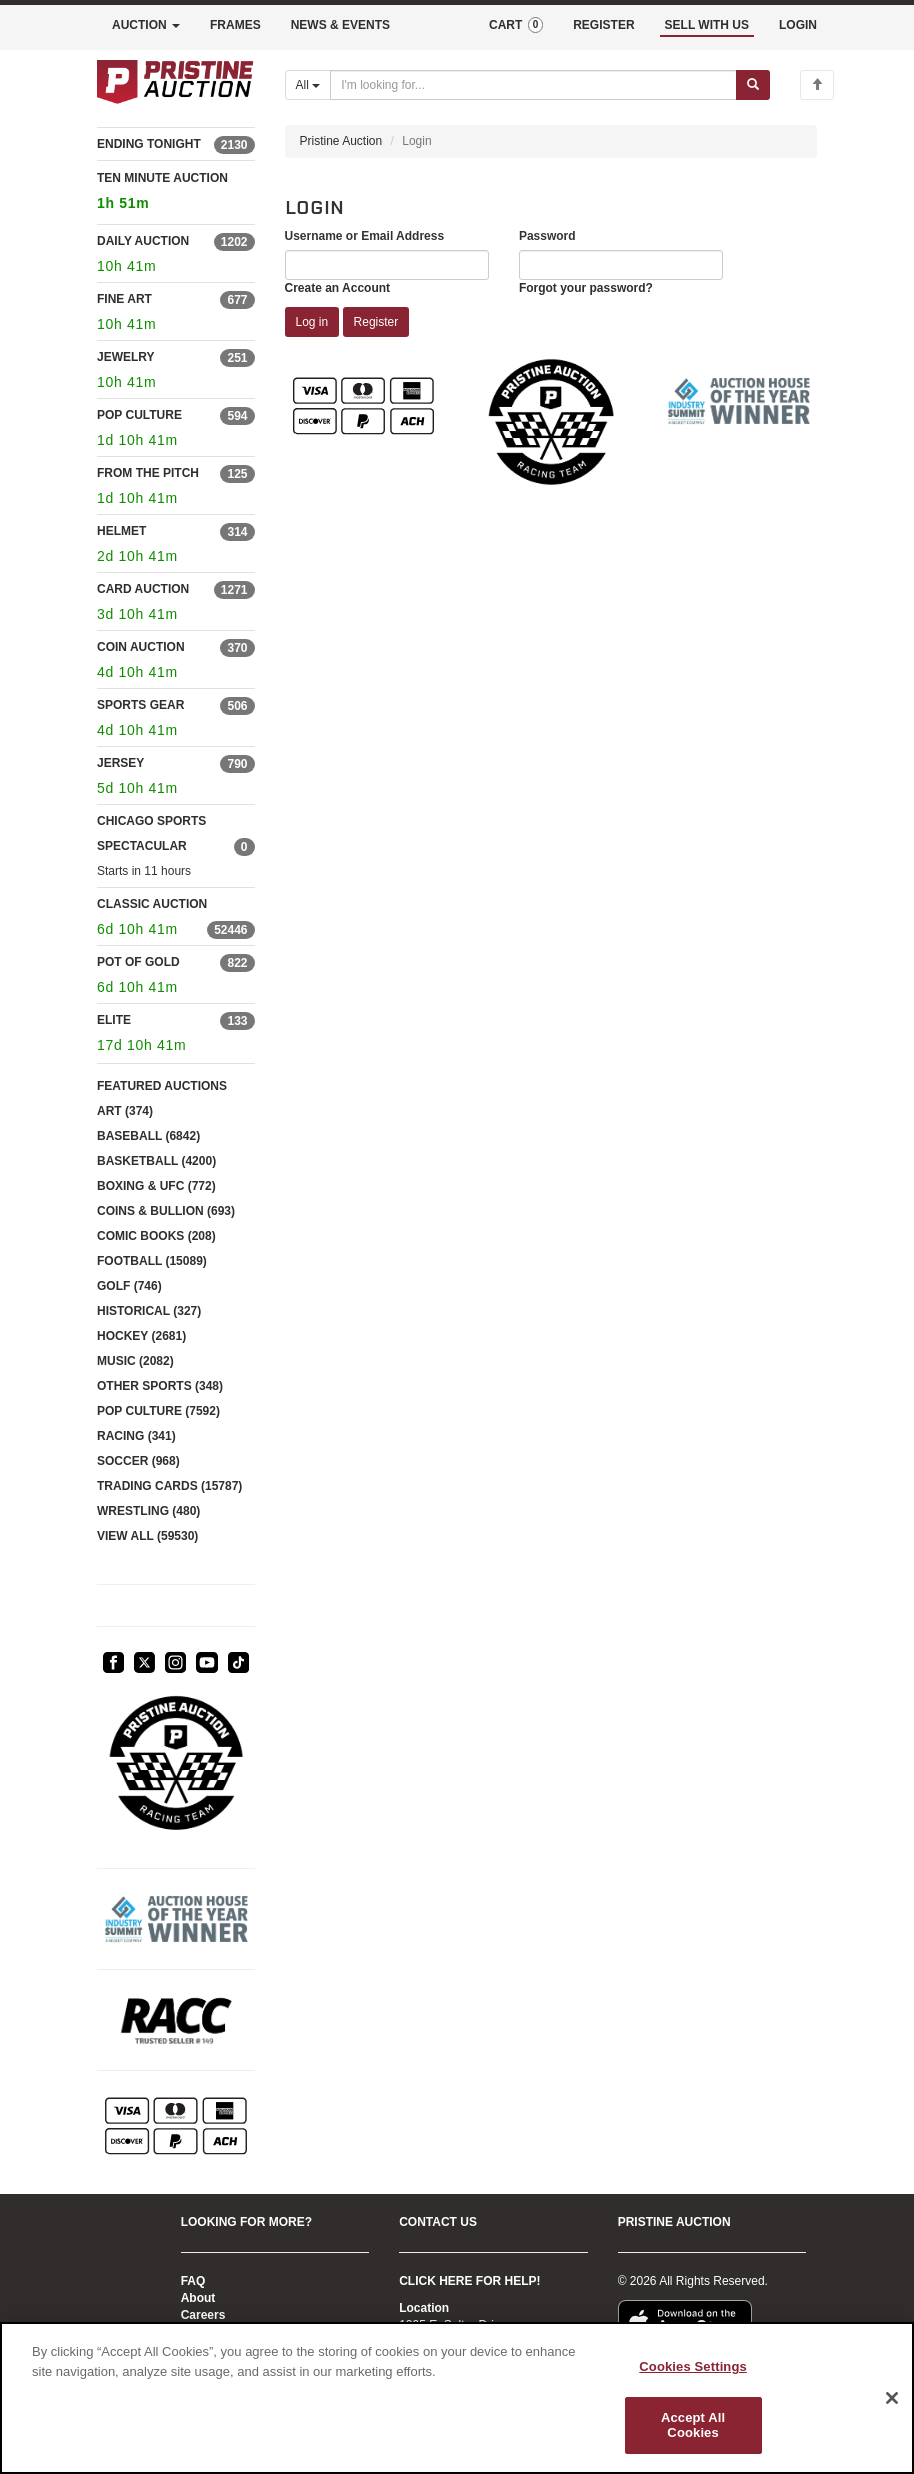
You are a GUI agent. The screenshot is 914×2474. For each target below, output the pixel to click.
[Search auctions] (533, 85)
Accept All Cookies (693, 2425)
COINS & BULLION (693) (166, 1211)
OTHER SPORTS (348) (160, 1386)
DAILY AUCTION (143, 241)
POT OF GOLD (138, 962)
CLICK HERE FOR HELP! (469, 2281)
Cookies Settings (693, 2366)
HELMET (121, 531)
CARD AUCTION (143, 589)
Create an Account (338, 288)
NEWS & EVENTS (340, 25)
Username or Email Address (365, 236)
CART (516, 25)
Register (376, 322)
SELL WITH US (707, 25)
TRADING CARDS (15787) (169, 1486)
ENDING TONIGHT (149, 144)
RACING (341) (136, 1436)
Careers (203, 2315)
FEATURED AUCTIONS (162, 1086)
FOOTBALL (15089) (152, 1261)
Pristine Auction (341, 141)
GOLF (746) (129, 1286)
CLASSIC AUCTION (152, 904)
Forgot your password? (586, 288)
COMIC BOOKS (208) (156, 1236)
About (198, 2298)
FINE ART (124, 299)
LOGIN (798, 25)
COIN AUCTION (141, 647)
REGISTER (603, 25)
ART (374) (125, 1111)
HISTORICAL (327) (149, 1311)
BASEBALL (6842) (148, 1136)
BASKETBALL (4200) (156, 1161)
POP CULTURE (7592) (158, 1411)
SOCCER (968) (138, 1461)
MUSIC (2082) (135, 1361)
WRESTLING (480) (148, 1511)
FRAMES (235, 25)
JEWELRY (126, 357)
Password (547, 236)
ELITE (114, 1020)
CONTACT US (438, 2222)
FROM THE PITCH (148, 473)
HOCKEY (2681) (141, 1336)
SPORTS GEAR (140, 705)
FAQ (193, 2281)
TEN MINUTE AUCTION (176, 193)
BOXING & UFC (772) (156, 1186)
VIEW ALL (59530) (147, 1536)
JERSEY (120, 763)
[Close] (892, 2398)
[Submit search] (753, 85)
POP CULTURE (139, 415)
